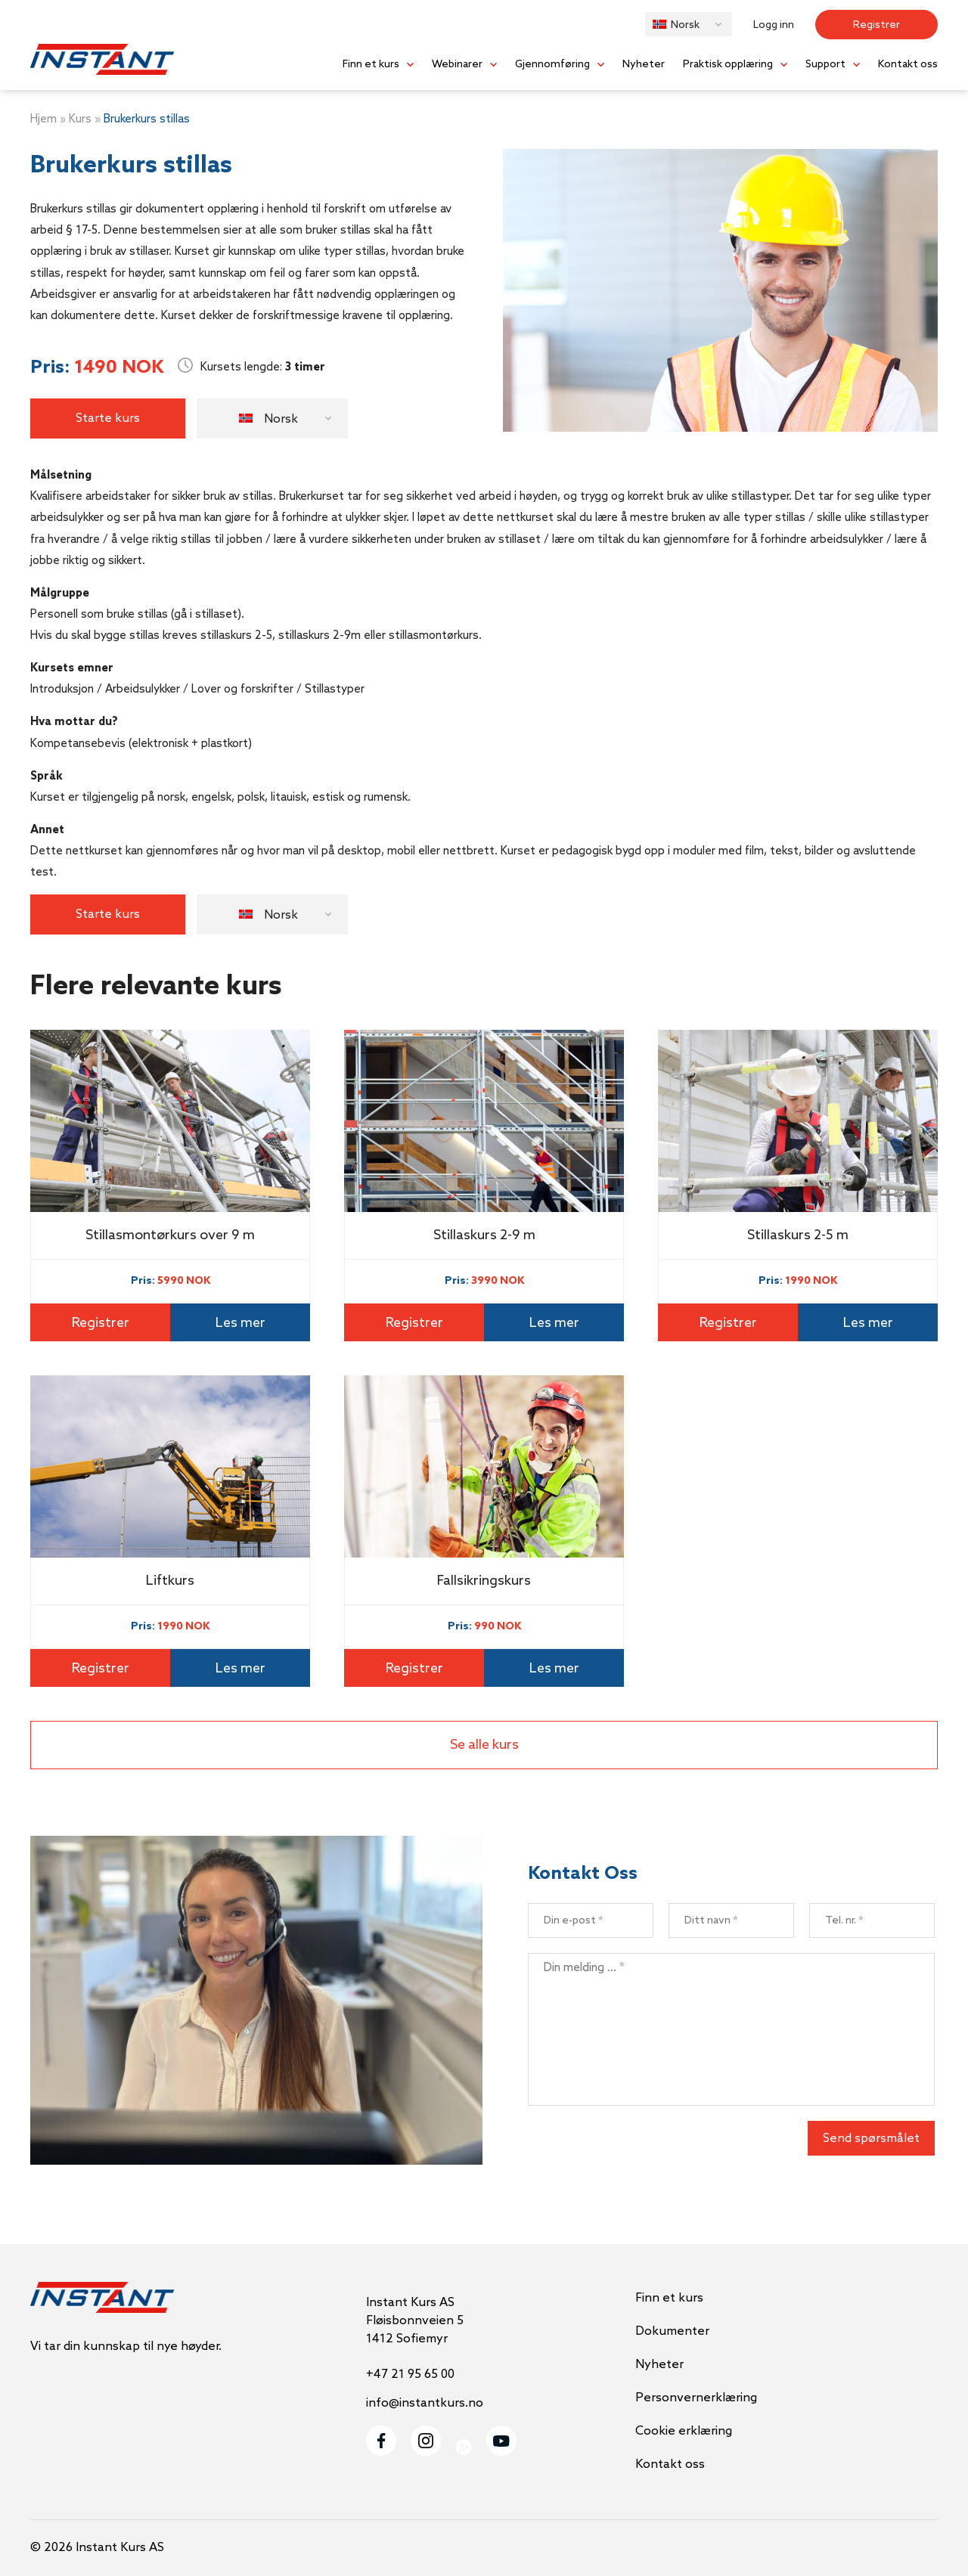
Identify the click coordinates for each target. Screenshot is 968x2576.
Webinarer (457, 64)
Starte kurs (108, 418)
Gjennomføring (552, 64)
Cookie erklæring (683, 2431)
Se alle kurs (484, 1745)
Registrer (876, 25)
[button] (688, 24)
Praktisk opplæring (728, 64)
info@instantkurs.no (424, 2403)
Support (825, 64)
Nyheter (643, 64)
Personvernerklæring (696, 2398)
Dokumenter (672, 2331)
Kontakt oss (908, 64)
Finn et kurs (371, 64)
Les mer (240, 1323)
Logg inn (773, 25)
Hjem (43, 119)
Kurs (80, 119)
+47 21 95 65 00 (410, 2374)
